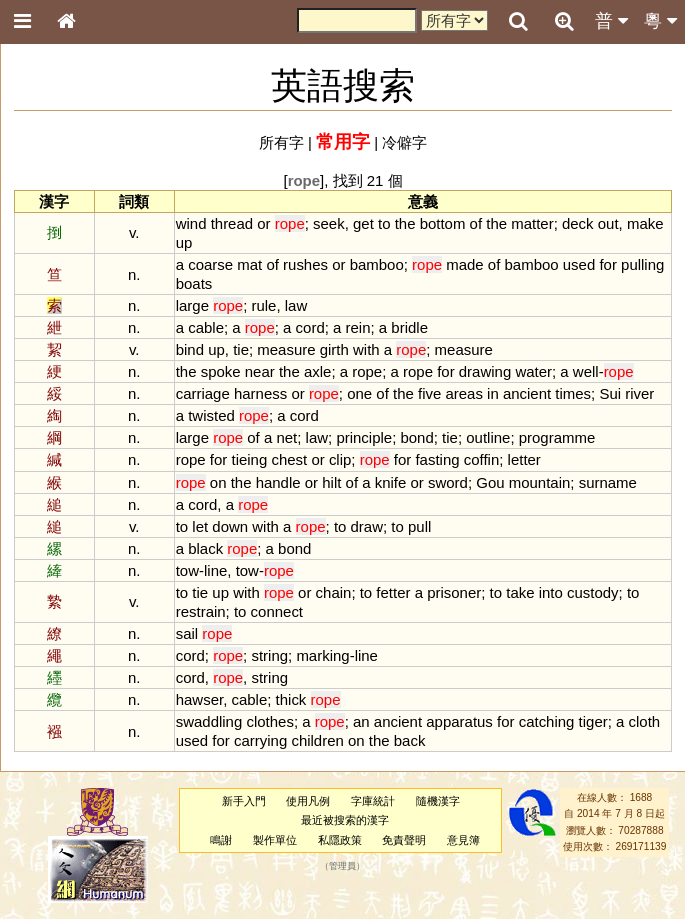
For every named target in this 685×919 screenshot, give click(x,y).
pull (419, 526)
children (317, 740)
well (586, 371)
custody (593, 592)
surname (608, 482)
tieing (249, 459)
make (645, 223)
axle (317, 371)
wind (191, 223)
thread (232, 223)
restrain (201, 611)
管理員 (342, 866)
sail (187, 633)
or (263, 223)
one (359, 393)
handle (278, 482)
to (384, 223)
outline (488, 437)
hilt (331, 482)
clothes (269, 721)
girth (334, 349)
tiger (593, 721)
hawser (199, 699)
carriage (203, 393)
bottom (443, 223)
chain (334, 592)
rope (367, 371)
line (215, 570)
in (493, 393)
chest (289, 459)
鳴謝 (221, 840)
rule (263, 305)
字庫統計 (373, 801)
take (520, 592)
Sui (610, 393)
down (230, 526)
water (533, 371)
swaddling (209, 721)
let (200, 526)
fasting (437, 459)
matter (532, 223)
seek (329, 223)
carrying (260, 740)
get (363, 223)
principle (364, 437)
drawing (485, 371)
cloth (645, 721)
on (218, 482)
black (205, 548)
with (366, 349)
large (192, 305)
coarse (210, 264)
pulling (642, 264)
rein (358, 327)
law (296, 305)
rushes (305, 264)
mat (249, 264)
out (608, 223)
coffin (482, 459)
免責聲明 (404, 840)
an (361, 721)
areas (463, 393)
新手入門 (244, 801)
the (405, 223)
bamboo (377, 264)
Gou (490, 482)
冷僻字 (404, 142)
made (464, 264)
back (410, 740)
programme (557, 437)
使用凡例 (308, 801)
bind (190, 349)
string (269, 655)
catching (547, 721)
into (551, 592)
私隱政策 (340, 840)
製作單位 (275, 840)
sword (448, 482)
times (573, 393)
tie (241, 349)
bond (416, 437)
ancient (527, 393)
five (429, 393)
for (607, 264)
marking (322, 655)
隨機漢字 (438, 801)
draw (367, 526)
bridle (409, 327)
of (476, 223)
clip (340, 459)
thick (291, 699)
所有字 (281, 142)
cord (310, 327)
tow (187, 570)
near (260, 371)
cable (206, 327)
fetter (393, 592)
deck (578, 223)
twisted (211, 415)
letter (524, 459)
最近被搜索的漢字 (345, 820)
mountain (540, 482)
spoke (221, 371)
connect (277, 611)
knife (391, 482)
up (184, 242)
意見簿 (463, 840)
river (639, 393)
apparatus (459, 721)
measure (286, 349)
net (286, 437)
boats (194, 283)
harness (260, 393)
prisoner (454, 592)
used (579, 264)
